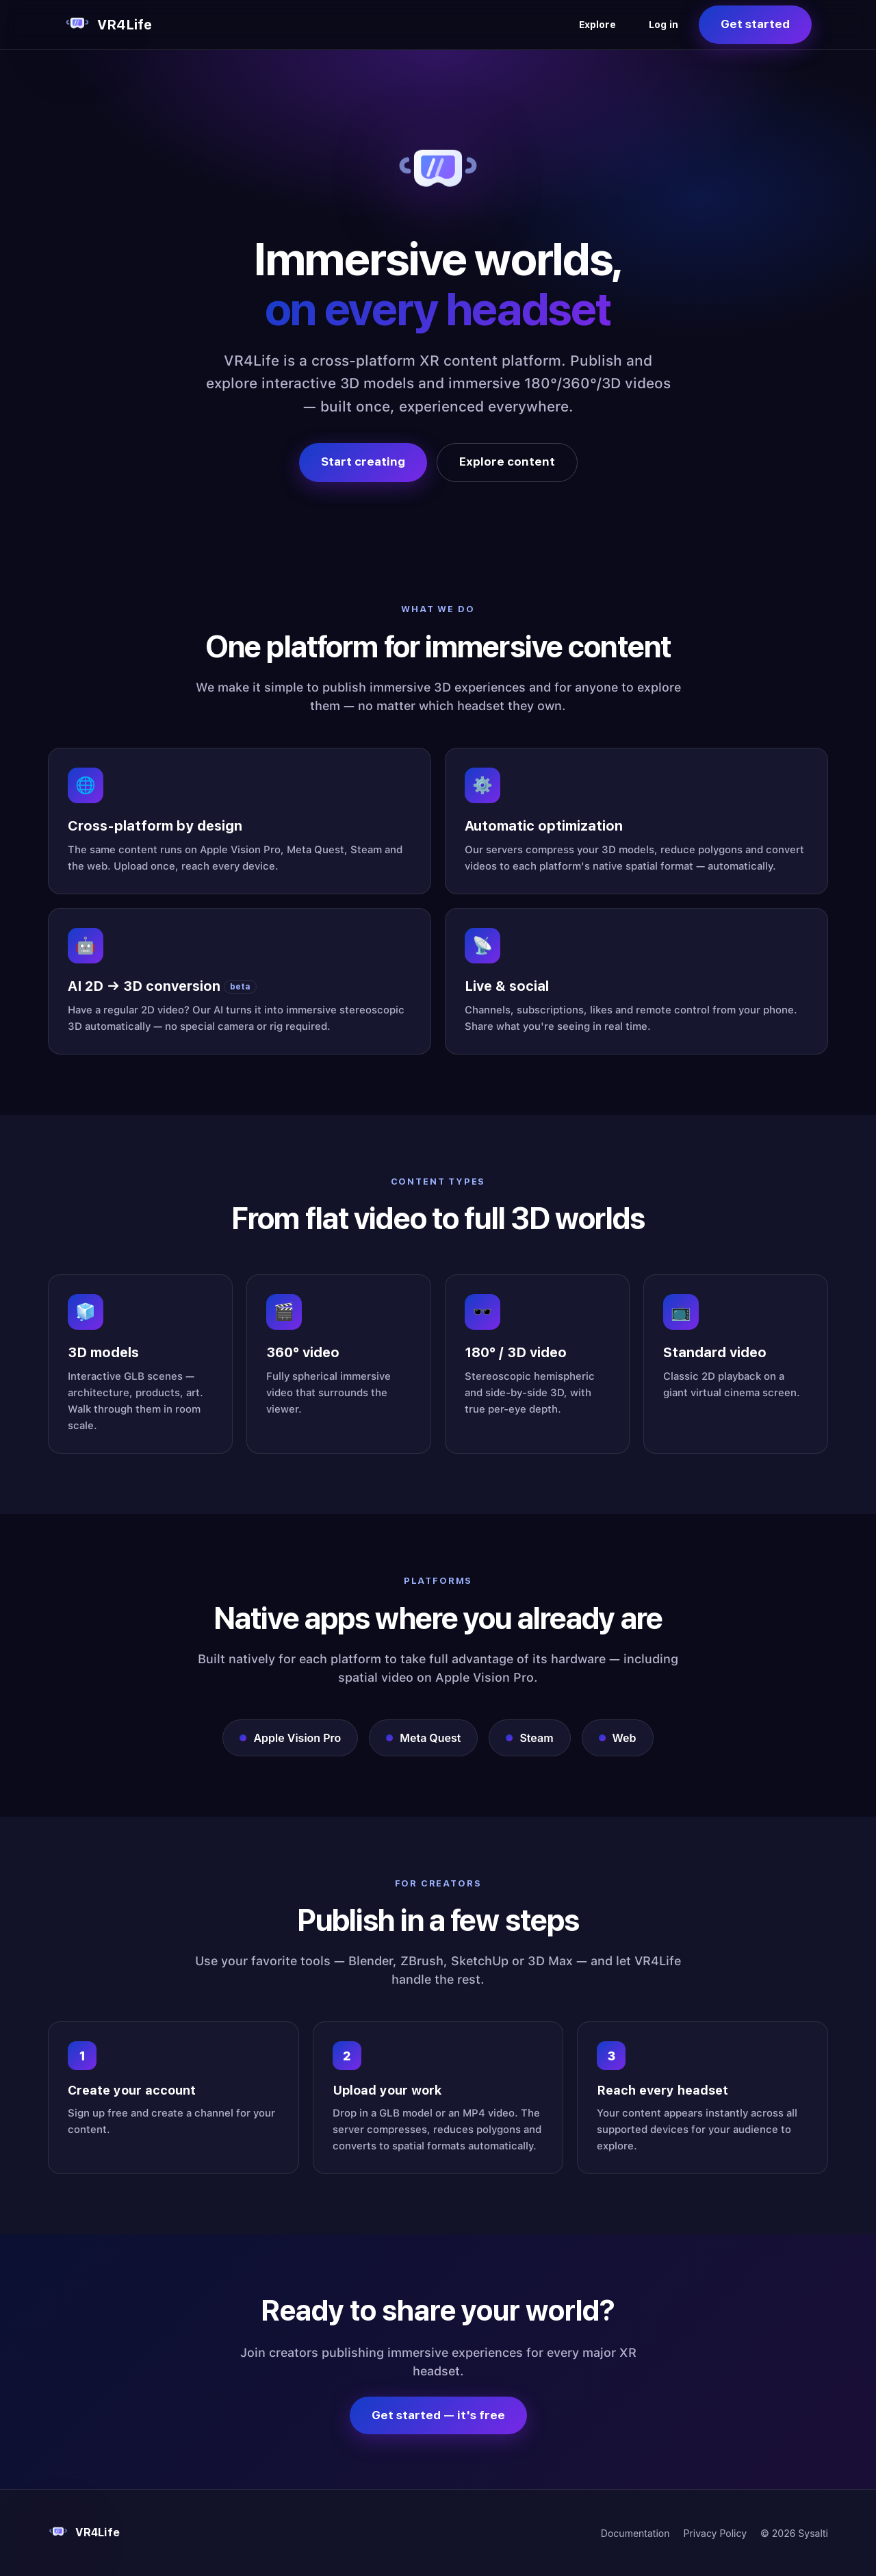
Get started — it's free (438, 2415)
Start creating (363, 461)
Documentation (635, 2533)
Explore (597, 24)
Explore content (507, 461)
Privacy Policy (715, 2533)
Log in (663, 24)
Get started (755, 24)
